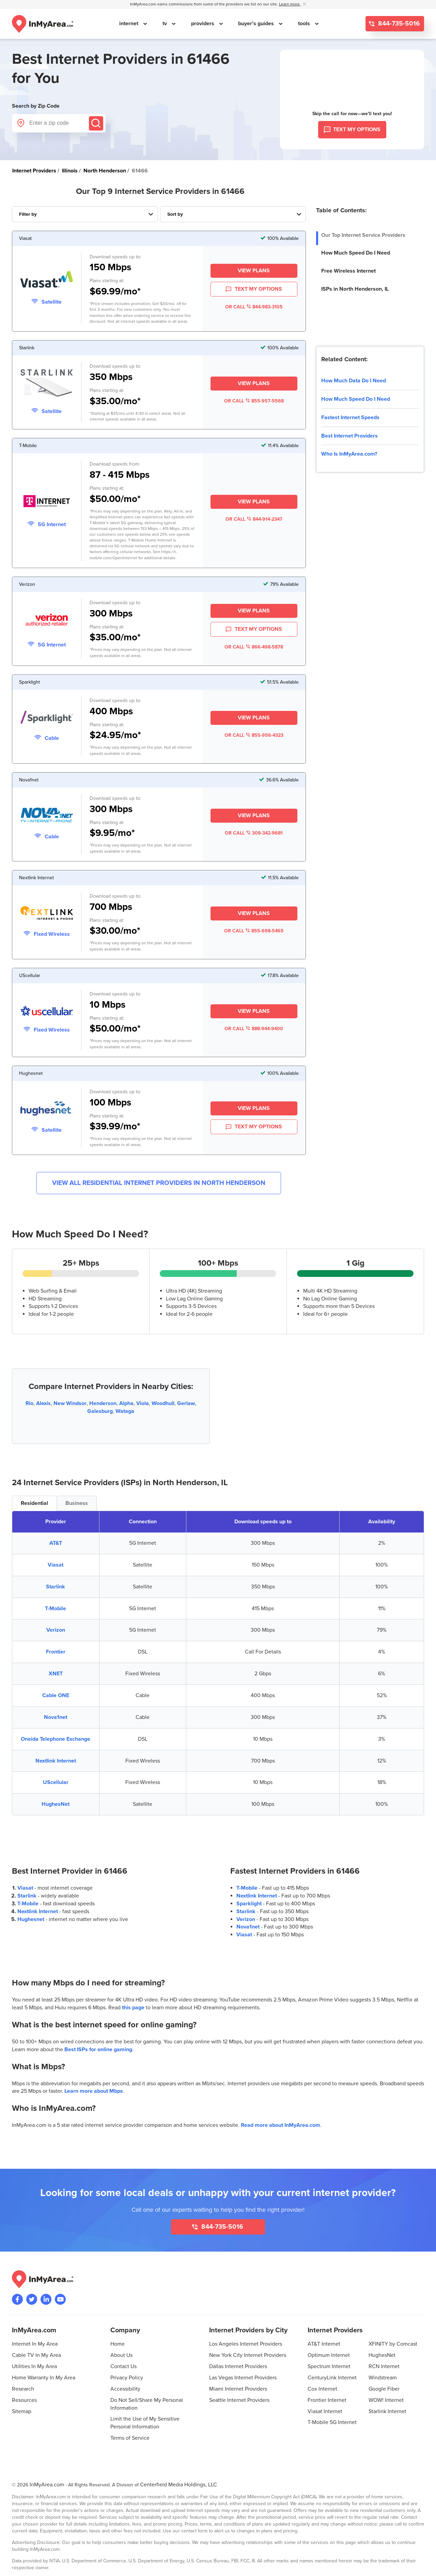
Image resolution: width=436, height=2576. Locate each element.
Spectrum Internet (329, 2366)
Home (117, 2344)
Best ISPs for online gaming (98, 2049)
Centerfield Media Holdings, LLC (178, 2484)
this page (133, 2007)
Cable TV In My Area (36, 2355)
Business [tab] (76, 1503)
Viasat (55, 1564)
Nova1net (55, 1717)
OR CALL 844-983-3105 (254, 307)
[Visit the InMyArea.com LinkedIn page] (46, 2299)
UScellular (55, 1782)
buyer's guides (256, 23)
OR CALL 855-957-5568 (254, 401)
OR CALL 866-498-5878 (253, 647)
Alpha (126, 1403)
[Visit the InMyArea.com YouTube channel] (60, 2299)
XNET (56, 1673)
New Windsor (70, 1403)
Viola (142, 1403)
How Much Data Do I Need (353, 380)
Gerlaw (186, 1403)
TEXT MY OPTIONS (254, 289)
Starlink (55, 1586)
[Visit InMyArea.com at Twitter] (31, 2299)
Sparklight (249, 1903)
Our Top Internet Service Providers (363, 235)
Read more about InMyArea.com (280, 2125)
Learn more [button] (290, 4)
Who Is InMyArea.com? (349, 454)
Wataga (124, 1411)
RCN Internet (384, 2366)
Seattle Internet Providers (239, 2400)
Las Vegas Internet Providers (243, 2377)
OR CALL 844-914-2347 (253, 519)
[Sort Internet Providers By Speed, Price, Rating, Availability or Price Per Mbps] (233, 214)
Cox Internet (322, 2389)
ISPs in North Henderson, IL (355, 289)
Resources (24, 2400)
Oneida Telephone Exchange (55, 1739)
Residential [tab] (34, 1503)
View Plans (254, 270)
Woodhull (163, 1403)
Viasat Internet (325, 2411)
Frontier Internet (327, 2400)
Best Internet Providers (349, 435)
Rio (29, 1403)
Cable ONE (55, 1695)
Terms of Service (130, 2438)
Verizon (55, 1630)
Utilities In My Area (34, 2366)
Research (23, 2389)
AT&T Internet (324, 2344)
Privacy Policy (126, 2377)
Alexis (43, 1403)
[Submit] (96, 123)
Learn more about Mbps (93, 2091)
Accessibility (125, 2389)
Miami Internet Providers (238, 2389)
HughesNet (55, 1804)
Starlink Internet (387, 2411)
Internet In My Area (35, 2344)
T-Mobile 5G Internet (332, 2422)
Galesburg (100, 1411)
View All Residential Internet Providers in (158, 1183)
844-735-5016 (398, 24)
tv (165, 23)
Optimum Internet (329, 2355)
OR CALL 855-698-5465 (254, 931)
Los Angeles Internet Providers (245, 2344)
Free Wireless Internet (348, 271)
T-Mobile (55, 1608)
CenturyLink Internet (332, 2377)
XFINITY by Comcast (393, 2344)
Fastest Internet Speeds (350, 417)
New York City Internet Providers (247, 2355)
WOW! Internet (386, 2400)
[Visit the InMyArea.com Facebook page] (17, 2299)
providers (203, 23)
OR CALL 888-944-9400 (253, 1029)
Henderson (102, 1403)
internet (129, 23)
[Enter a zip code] (59, 123)
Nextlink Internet (55, 1760)
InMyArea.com (47, 2484)
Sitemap (21, 2411)
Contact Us (123, 2366)
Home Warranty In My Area (43, 2377)
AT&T (55, 1543)
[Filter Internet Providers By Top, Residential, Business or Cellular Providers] (85, 214)
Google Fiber (384, 2389)
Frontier (55, 1651)
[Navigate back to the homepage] (42, 24)
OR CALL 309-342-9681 (254, 833)
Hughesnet (30, 1919)
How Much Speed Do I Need (355, 252)
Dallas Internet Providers (238, 2366)
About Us (121, 2355)
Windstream (383, 2377)
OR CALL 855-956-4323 (253, 735)
